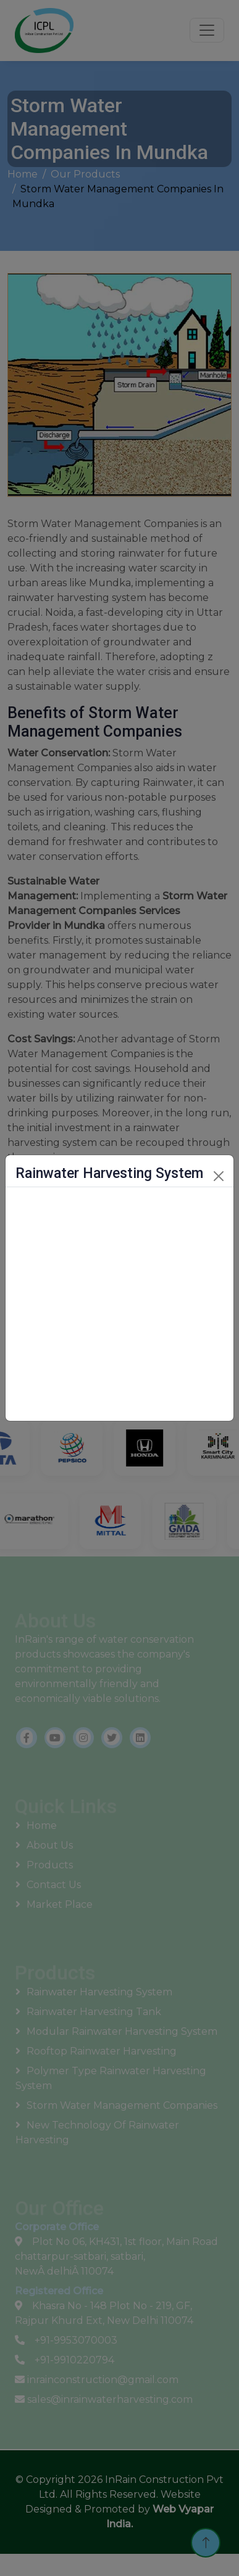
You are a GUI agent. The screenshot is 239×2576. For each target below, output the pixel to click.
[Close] (219, 1176)
